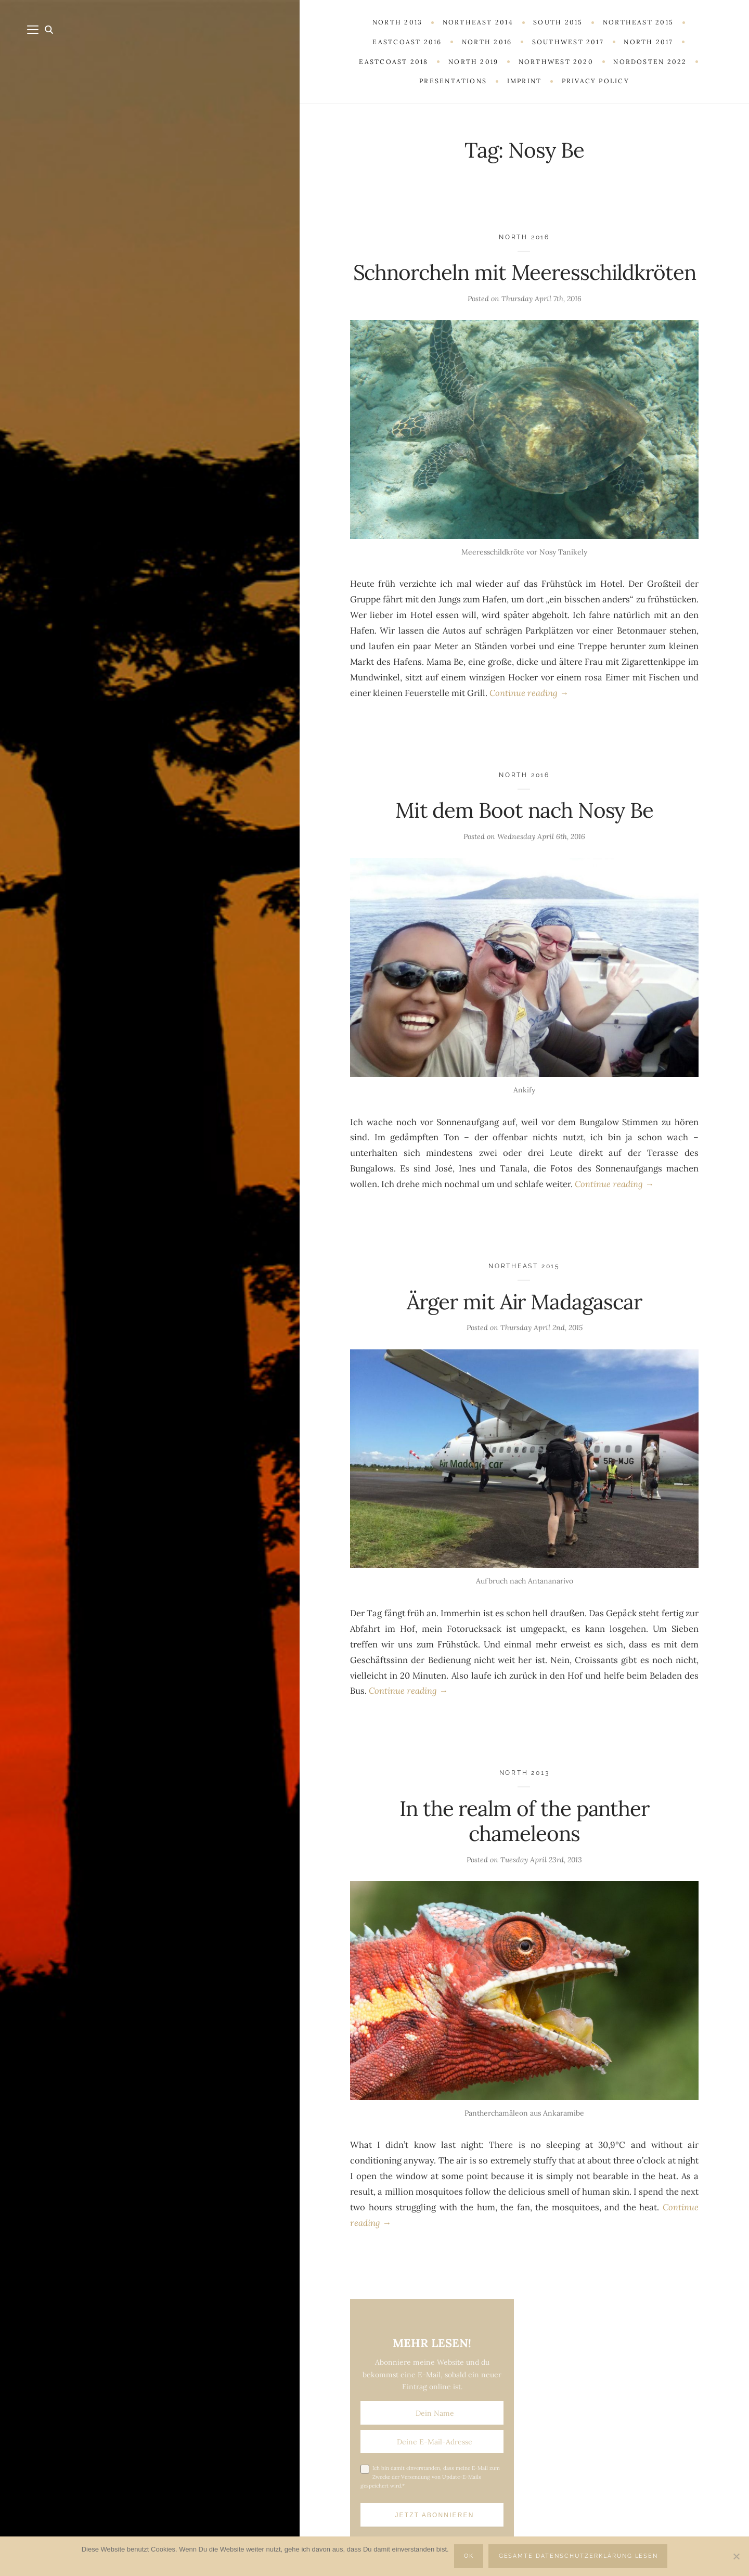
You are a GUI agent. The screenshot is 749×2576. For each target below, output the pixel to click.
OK (469, 2556)
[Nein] (736, 2556)
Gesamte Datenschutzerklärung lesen (578, 2556)
